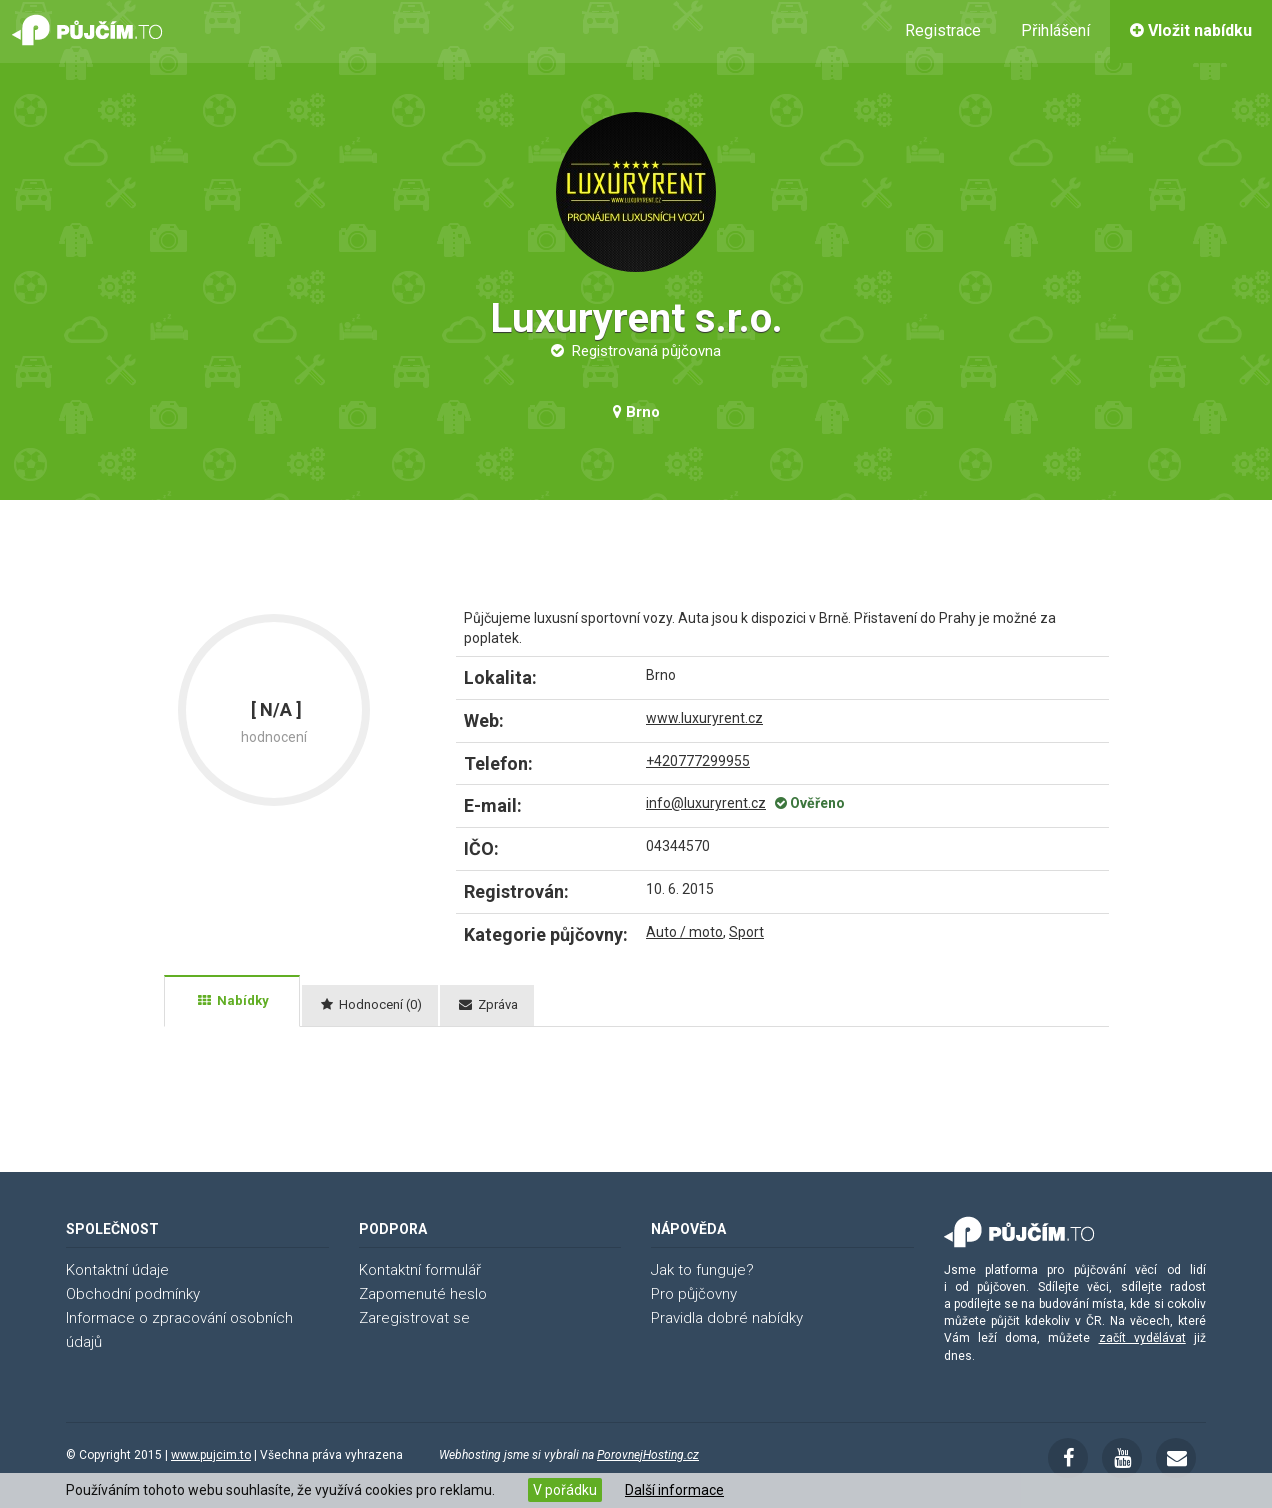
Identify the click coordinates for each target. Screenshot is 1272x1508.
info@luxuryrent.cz (706, 803)
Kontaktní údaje (117, 1270)
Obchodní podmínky (133, 1294)
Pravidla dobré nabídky (727, 1318)
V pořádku (565, 1490)
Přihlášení (1055, 30)
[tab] (232, 1001)
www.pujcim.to (211, 1455)
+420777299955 (698, 761)
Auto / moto (684, 932)
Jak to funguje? (702, 1270)
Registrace (943, 30)
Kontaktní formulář (420, 1270)
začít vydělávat (1142, 1338)
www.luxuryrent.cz (704, 718)
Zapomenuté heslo (423, 1294)
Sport (746, 932)
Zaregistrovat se (414, 1318)
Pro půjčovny (694, 1294)
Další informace (674, 1490)
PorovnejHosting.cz (648, 1455)
